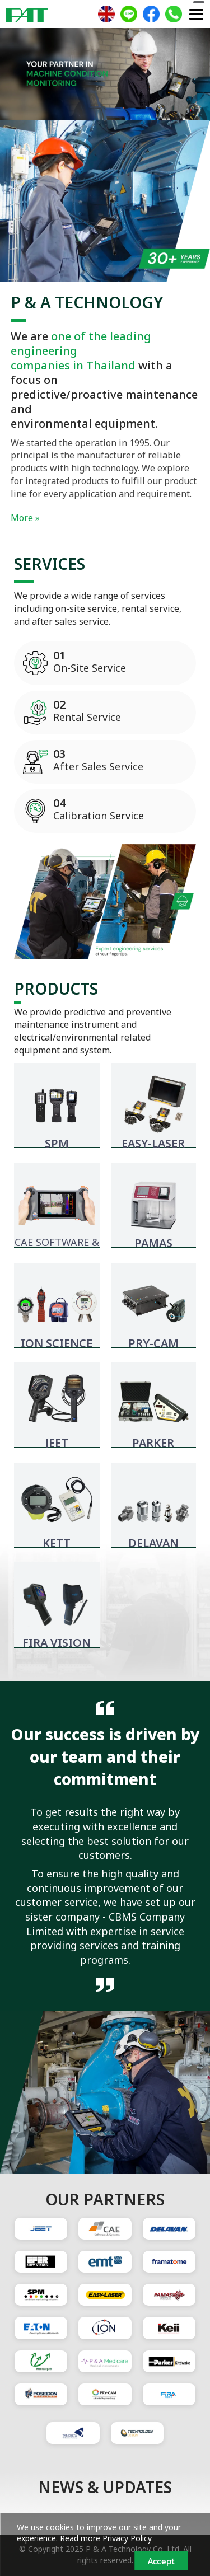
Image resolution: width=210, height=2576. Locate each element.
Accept (161, 2561)
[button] (15, 76)
